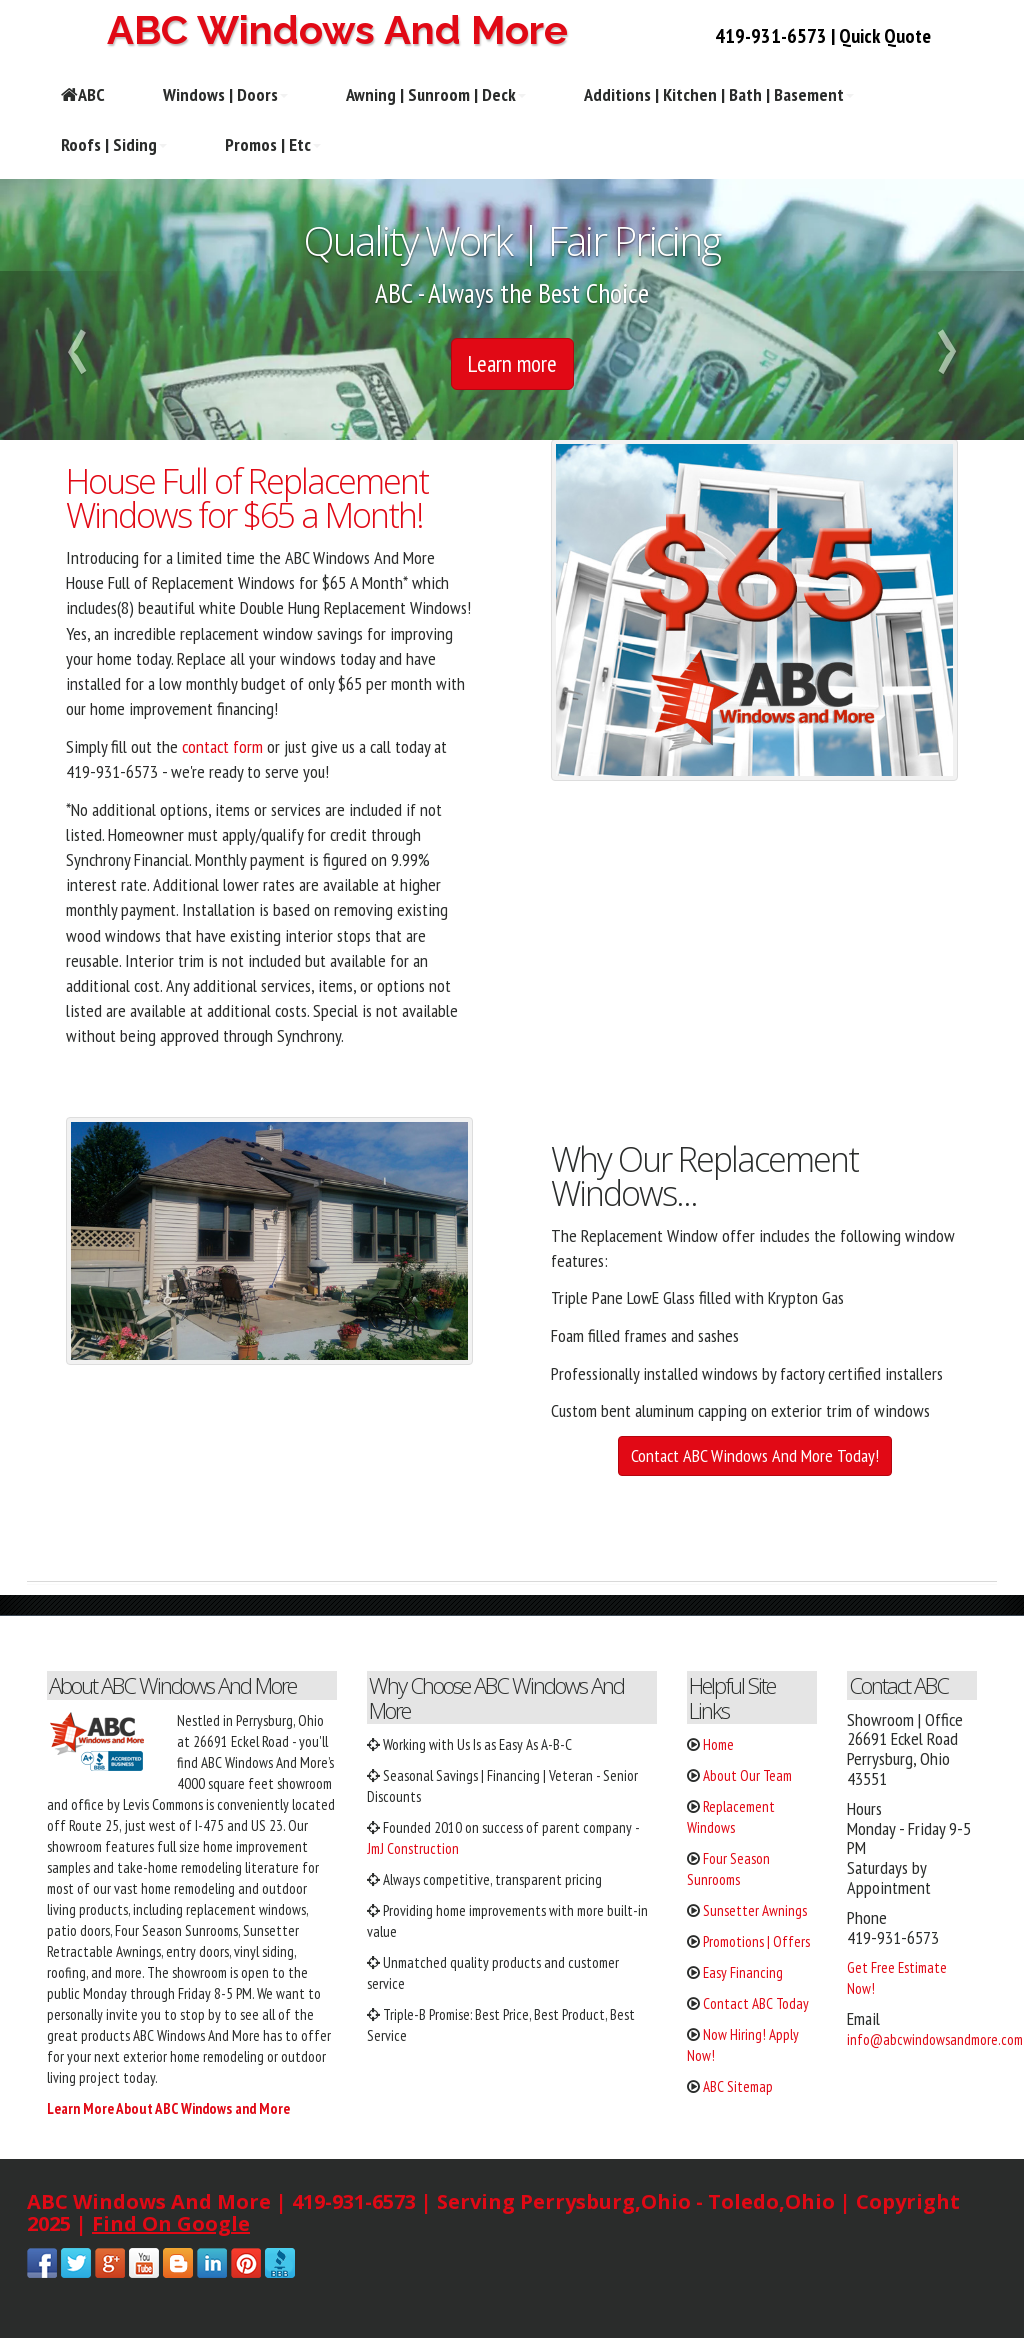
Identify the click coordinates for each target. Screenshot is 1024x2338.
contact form (222, 746)
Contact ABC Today (756, 2003)
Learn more (512, 363)
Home (718, 1744)
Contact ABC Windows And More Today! (755, 1455)
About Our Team (747, 1775)
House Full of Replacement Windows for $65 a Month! (247, 498)
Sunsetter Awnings (755, 1910)
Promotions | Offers (756, 1941)
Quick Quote (885, 36)
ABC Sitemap (738, 2086)
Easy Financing (743, 1972)
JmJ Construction (413, 1848)
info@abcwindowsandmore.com (935, 2039)
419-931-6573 (771, 36)
